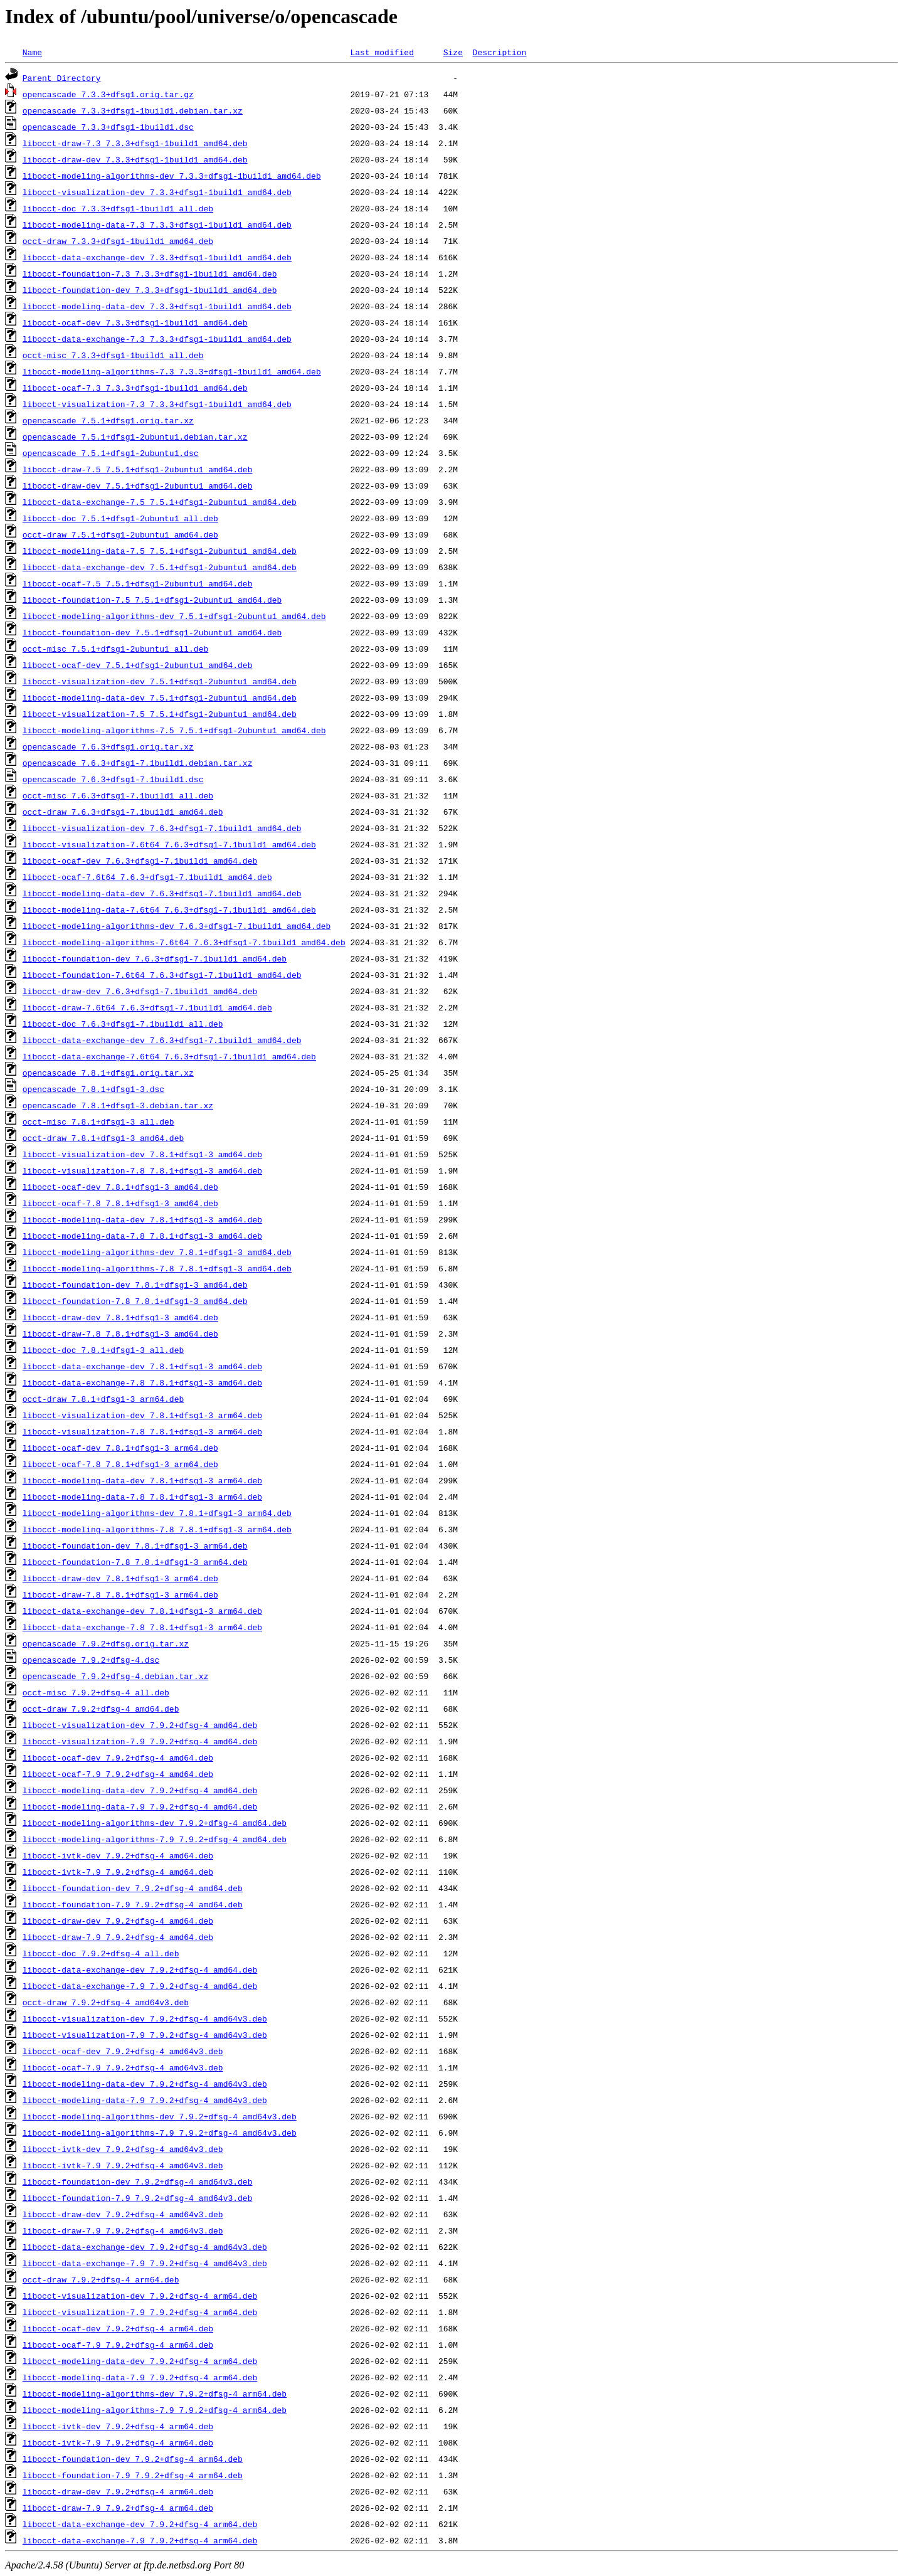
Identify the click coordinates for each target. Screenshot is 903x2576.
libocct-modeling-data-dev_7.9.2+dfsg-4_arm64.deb (140, 2361)
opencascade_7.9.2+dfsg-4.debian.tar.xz (115, 1676)
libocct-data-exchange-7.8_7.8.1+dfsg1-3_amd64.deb (142, 1382)
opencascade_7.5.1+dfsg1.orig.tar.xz (108, 420)
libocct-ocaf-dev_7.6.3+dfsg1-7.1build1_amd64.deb (140, 860)
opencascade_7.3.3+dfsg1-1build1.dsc (108, 126)
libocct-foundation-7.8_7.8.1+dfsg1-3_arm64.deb (135, 1561)
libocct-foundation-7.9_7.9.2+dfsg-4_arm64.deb (133, 2475)
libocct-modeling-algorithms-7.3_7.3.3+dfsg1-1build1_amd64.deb (172, 371)
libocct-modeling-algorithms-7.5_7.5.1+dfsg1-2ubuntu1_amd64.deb (174, 730)
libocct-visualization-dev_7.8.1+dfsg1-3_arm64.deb (142, 1415)
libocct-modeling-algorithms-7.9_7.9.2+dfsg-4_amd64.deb (155, 1839)
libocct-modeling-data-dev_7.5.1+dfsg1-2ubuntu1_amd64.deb (160, 697)
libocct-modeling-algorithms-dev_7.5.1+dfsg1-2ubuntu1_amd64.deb (174, 616)
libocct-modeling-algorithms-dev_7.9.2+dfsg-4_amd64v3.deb (160, 2116)
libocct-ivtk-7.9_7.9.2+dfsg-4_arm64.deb (118, 2442)
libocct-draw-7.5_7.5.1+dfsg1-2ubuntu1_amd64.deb (138, 469)
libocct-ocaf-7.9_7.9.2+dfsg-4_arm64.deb (118, 2344)
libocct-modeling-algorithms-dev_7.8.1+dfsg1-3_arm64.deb (157, 1513)
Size (453, 52)
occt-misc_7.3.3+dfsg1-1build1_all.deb (113, 355)
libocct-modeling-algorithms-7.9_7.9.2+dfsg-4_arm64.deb (155, 2409)
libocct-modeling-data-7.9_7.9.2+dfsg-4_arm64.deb (140, 2377)
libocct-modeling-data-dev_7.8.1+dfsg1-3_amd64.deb (142, 1219)
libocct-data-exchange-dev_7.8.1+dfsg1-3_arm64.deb (142, 1610)
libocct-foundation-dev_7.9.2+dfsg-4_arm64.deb (133, 2458)
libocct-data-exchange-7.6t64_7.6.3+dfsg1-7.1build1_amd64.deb (169, 1056)
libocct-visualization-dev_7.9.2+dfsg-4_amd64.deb (140, 1725)
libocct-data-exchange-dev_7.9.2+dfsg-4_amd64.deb (140, 1969)
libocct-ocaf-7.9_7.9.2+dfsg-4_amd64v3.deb (123, 2067)
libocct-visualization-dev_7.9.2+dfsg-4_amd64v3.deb (145, 2018)
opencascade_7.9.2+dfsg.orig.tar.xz (106, 1643)
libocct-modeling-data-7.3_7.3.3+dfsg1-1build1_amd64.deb (157, 224)
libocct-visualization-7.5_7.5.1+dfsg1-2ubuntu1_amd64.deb (160, 713)
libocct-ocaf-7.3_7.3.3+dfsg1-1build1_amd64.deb (135, 387)
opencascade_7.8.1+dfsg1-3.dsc (93, 1089)
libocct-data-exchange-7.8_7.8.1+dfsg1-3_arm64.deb (142, 1627)
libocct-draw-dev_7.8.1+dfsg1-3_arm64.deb (120, 1578)
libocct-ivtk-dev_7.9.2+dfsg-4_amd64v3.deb (123, 2149)
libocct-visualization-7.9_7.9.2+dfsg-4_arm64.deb (140, 2312)
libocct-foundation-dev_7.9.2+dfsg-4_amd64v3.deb (138, 2181)
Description (499, 52)
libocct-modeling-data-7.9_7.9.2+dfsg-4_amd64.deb (140, 1806)
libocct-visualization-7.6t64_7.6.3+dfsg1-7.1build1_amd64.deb (169, 844)
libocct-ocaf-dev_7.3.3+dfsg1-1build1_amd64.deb (135, 322)
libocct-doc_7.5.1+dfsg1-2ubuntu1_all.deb (120, 518)
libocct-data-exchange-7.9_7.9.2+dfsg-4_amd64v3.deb (145, 2263)
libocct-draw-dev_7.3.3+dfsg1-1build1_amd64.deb (135, 159)
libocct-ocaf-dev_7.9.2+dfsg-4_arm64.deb (118, 2328)
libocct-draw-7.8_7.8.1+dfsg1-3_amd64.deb (120, 1333)
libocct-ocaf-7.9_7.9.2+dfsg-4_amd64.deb (118, 1773)
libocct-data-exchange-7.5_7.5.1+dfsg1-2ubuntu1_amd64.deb (160, 501)
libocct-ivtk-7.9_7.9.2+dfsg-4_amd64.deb (118, 1871)
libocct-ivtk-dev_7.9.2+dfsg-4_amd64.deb (118, 1855)
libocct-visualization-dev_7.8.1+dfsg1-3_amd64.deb (142, 1154)
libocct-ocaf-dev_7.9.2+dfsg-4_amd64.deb (118, 1757)
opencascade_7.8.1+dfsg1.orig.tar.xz (108, 1072)
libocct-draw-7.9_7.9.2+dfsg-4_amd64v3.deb (123, 2230)
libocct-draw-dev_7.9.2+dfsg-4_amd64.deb (118, 1920)
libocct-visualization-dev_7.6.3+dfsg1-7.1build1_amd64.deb (162, 828)
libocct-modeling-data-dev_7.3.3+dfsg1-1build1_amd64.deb (157, 306)
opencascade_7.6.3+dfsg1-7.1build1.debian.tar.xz (138, 762)
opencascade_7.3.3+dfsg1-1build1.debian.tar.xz (133, 110)
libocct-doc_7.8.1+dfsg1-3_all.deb (103, 1349)
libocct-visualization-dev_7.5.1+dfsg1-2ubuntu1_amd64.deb (160, 681)
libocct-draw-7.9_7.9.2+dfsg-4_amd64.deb (118, 1937)
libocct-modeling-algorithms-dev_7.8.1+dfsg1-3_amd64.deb (157, 1252)
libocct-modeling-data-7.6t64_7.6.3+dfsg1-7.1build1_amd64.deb (169, 909)
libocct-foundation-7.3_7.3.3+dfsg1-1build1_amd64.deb (150, 273)
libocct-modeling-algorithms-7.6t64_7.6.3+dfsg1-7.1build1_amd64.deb (184, 942)
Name (32, 52)
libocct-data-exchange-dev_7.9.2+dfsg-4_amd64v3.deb (145, 2246)
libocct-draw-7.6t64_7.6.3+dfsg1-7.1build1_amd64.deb (147, 1007)
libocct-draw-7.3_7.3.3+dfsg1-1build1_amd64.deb (135, 143)
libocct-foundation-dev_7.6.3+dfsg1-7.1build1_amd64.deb (155, 958)
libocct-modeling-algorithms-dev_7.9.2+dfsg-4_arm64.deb (155, 2393)
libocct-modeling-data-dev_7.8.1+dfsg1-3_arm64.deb (142, 1480)
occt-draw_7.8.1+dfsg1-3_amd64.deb (103, 1137)
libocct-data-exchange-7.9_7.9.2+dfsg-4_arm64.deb (140, 2540)
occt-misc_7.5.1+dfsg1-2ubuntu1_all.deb (115, 648)
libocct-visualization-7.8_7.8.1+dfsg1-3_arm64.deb (142, 1431)
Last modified (381, 52)
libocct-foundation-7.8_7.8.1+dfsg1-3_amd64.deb (135, 1301)
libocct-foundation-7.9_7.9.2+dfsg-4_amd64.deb (133, 1904)
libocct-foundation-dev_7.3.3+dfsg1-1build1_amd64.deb (150, 289)
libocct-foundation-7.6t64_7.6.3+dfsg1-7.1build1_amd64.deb (162, 974)
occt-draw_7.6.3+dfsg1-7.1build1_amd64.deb (123, 811)
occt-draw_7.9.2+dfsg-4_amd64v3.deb (106, 2002)
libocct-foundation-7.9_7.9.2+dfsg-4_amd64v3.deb (138, 2197)
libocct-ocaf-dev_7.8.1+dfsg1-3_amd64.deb (120, 1186)
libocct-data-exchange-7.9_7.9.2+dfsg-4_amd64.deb (140, 1985)
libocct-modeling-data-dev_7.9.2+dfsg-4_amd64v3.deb (145, 2083)
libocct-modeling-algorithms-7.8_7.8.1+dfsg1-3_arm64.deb (157, 1529)
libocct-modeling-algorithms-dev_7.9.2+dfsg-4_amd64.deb (155, 1822)
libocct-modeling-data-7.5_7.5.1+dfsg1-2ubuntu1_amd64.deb (160, 550)
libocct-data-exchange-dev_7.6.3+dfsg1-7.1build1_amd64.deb (162, 1040)
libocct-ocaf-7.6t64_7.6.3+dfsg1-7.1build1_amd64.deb (147, 877)
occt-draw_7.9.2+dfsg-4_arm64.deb (101, 2279)
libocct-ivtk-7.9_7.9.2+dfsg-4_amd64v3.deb (123, 2165)
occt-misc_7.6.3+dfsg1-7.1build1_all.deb (118, 795)
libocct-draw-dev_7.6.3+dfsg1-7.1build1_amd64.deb (140, 991)
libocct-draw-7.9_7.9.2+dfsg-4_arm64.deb (118, 2507)
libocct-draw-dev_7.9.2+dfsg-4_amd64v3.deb (123, 2214)
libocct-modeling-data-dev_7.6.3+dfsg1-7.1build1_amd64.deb (162, 893)
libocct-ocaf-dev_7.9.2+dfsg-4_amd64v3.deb (123, 2051)
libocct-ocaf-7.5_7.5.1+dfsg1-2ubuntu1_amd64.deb (138, 583)
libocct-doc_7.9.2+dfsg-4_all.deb (101, 1953)
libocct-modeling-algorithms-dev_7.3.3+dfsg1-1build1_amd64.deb (172, 175)
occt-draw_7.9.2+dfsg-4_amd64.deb (101, 1708)
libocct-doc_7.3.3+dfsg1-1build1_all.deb (118, 208)
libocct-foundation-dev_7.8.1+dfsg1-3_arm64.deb (135, 1545)
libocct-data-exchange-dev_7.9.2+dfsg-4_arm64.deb (140, 2524)
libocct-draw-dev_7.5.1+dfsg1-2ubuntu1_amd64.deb (138, 485)
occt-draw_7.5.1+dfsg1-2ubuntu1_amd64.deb (120, 534)
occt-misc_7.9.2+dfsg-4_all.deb (96, 1692)
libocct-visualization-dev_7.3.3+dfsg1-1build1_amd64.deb (157, 192)
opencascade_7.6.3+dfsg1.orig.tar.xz (108, 746)
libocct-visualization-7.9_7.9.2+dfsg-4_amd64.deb (140, 1741)
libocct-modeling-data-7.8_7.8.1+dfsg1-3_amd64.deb (142, 1235)
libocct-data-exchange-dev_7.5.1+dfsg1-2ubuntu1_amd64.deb (160, 567)
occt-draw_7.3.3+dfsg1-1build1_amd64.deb (118, 240)
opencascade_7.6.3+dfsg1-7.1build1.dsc (113, 779)
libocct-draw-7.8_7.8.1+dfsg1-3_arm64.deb (120, 1594)
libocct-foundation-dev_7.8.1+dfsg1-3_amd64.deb (135, 1284)
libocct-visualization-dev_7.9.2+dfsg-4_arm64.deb (140, 2295)
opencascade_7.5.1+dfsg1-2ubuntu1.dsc (111, 452)
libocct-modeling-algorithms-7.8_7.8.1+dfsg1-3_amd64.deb (157, 1268)
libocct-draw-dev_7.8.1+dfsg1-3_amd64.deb (120, 1317)
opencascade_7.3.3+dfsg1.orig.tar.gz (108, 94)
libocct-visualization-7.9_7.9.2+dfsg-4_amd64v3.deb (145, 2034)
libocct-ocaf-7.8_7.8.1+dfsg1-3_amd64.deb (120, 1203)
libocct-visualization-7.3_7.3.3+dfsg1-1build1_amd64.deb (157, 404)
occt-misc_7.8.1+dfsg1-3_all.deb (98, 1121)
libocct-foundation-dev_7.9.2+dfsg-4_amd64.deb (133, 1888)
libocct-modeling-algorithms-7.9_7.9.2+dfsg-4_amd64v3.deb (160, 2132)
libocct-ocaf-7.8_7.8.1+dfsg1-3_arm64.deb (120, 1464)
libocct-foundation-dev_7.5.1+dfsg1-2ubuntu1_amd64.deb (152, 632)
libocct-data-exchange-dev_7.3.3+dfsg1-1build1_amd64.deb (157, 257)
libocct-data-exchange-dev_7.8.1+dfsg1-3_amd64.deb (142, 1366)
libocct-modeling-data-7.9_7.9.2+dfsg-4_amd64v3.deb (145, 2100)
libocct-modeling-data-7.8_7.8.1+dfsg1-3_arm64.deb (142, 1496)
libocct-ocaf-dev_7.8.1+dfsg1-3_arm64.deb (120, 1447)
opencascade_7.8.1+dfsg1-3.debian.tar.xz (118, 1105)
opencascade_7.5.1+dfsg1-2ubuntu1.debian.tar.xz (135, 436)
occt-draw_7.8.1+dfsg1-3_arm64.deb (103, 1398)
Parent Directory (62, 77)
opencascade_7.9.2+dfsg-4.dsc (91, 1659)
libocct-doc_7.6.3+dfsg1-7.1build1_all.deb (123, 1023)
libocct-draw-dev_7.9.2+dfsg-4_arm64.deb (118, 2491)
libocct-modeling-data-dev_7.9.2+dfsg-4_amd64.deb (140, 1790)
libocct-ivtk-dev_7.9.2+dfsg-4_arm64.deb (118, 2426)
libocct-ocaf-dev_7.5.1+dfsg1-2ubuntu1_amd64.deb (138, 665)
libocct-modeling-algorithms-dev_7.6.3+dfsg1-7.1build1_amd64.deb (176, 925)
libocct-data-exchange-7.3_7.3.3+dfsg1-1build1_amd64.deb (157, 338)
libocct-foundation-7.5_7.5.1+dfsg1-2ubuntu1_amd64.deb (152, 599)
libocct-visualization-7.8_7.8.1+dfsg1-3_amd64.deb (142, 1170)
